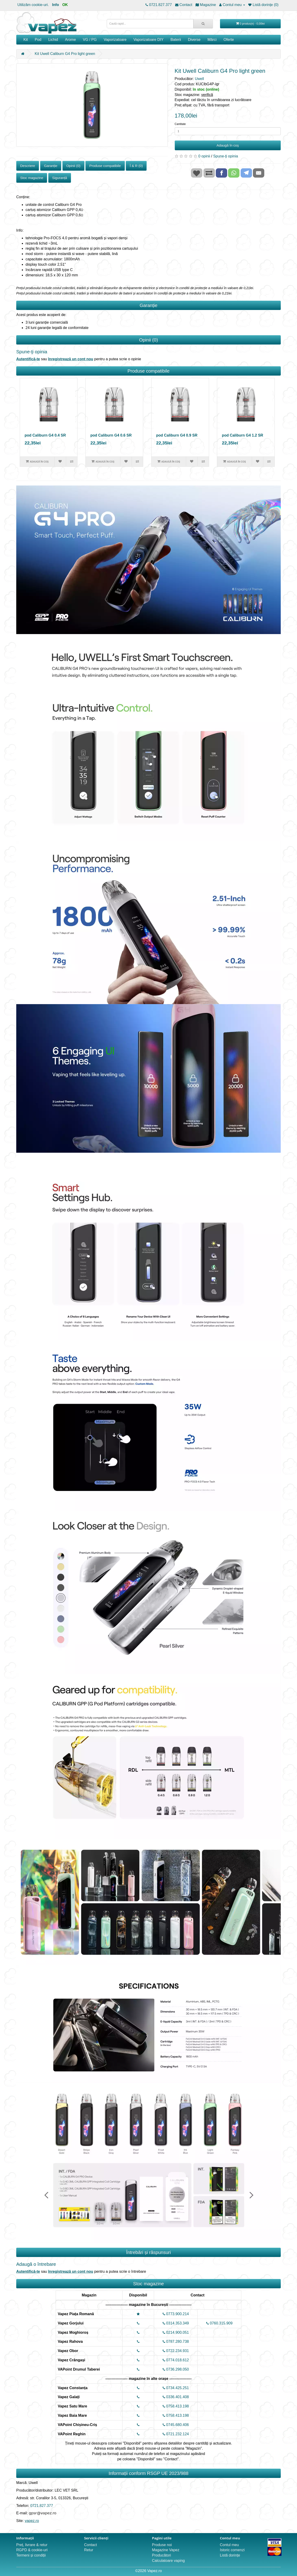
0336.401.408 (176, 2397)
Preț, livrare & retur (31, 2545)
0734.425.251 (176, 2388)
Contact (90, 2545)
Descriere (27, 166)
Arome (70, 39)
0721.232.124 (176, 2434)
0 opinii (204, 156)
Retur (88, 2550)
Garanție (51, 166)
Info (55, 5)
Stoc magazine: (194, 95)
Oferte (228, 39)
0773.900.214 (176, 2314)
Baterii (176, 39)
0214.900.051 (176, 2332)
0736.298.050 (176, 2369)
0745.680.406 (176, 2425)
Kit (25, 39)
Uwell (199, 79)
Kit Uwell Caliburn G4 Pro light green (65, 54)
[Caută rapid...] (203, 23)
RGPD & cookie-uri (32, 2550)
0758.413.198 (176, 2406)
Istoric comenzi (232, 2550)
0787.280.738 (176, 2341)
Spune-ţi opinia (225, 156)
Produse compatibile (105, 166)
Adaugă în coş (227, 145)
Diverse (194, 39)
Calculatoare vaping (168, 2561)
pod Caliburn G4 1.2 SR (242, 435)
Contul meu (229, 2545)
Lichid (53, 39)
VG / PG (90, 39)
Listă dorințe (230, 2555)
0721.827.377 (41, 2506)
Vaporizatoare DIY (148, 39)
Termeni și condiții (31, 2555)
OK (65, 5)
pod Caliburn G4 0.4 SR (45, 435)
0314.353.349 (176, 2323)
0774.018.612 (176, 2360)
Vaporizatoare (115, 39)
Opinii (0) (73, 166)
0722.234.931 (176, 2351)
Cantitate (180, 124)
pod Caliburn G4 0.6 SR (111, 435)
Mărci (211, 39)
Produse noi (162, 2545)
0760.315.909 (219, 2323)
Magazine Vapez (165, 2550)
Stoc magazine (31, 178)
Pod (38, 39)
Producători (161, 2555)
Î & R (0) (136, 166)
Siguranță (59, 178)
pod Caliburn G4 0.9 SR (176, 435)
